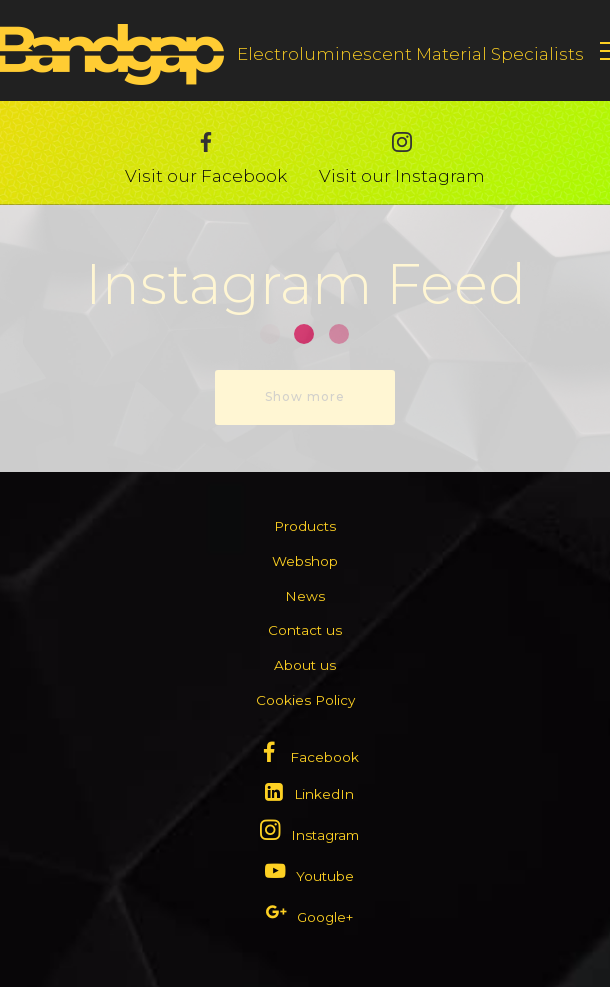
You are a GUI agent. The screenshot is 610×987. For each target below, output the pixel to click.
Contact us (305, 630)
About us (305, 665)
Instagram (325, 835)
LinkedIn (324, 794)
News (305, 596)
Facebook (324, 757)
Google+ (325, 917)
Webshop (305, 561)
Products (305, 526)
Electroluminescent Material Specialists (410, 54)
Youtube (325, 876)
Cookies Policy (305, 700)
